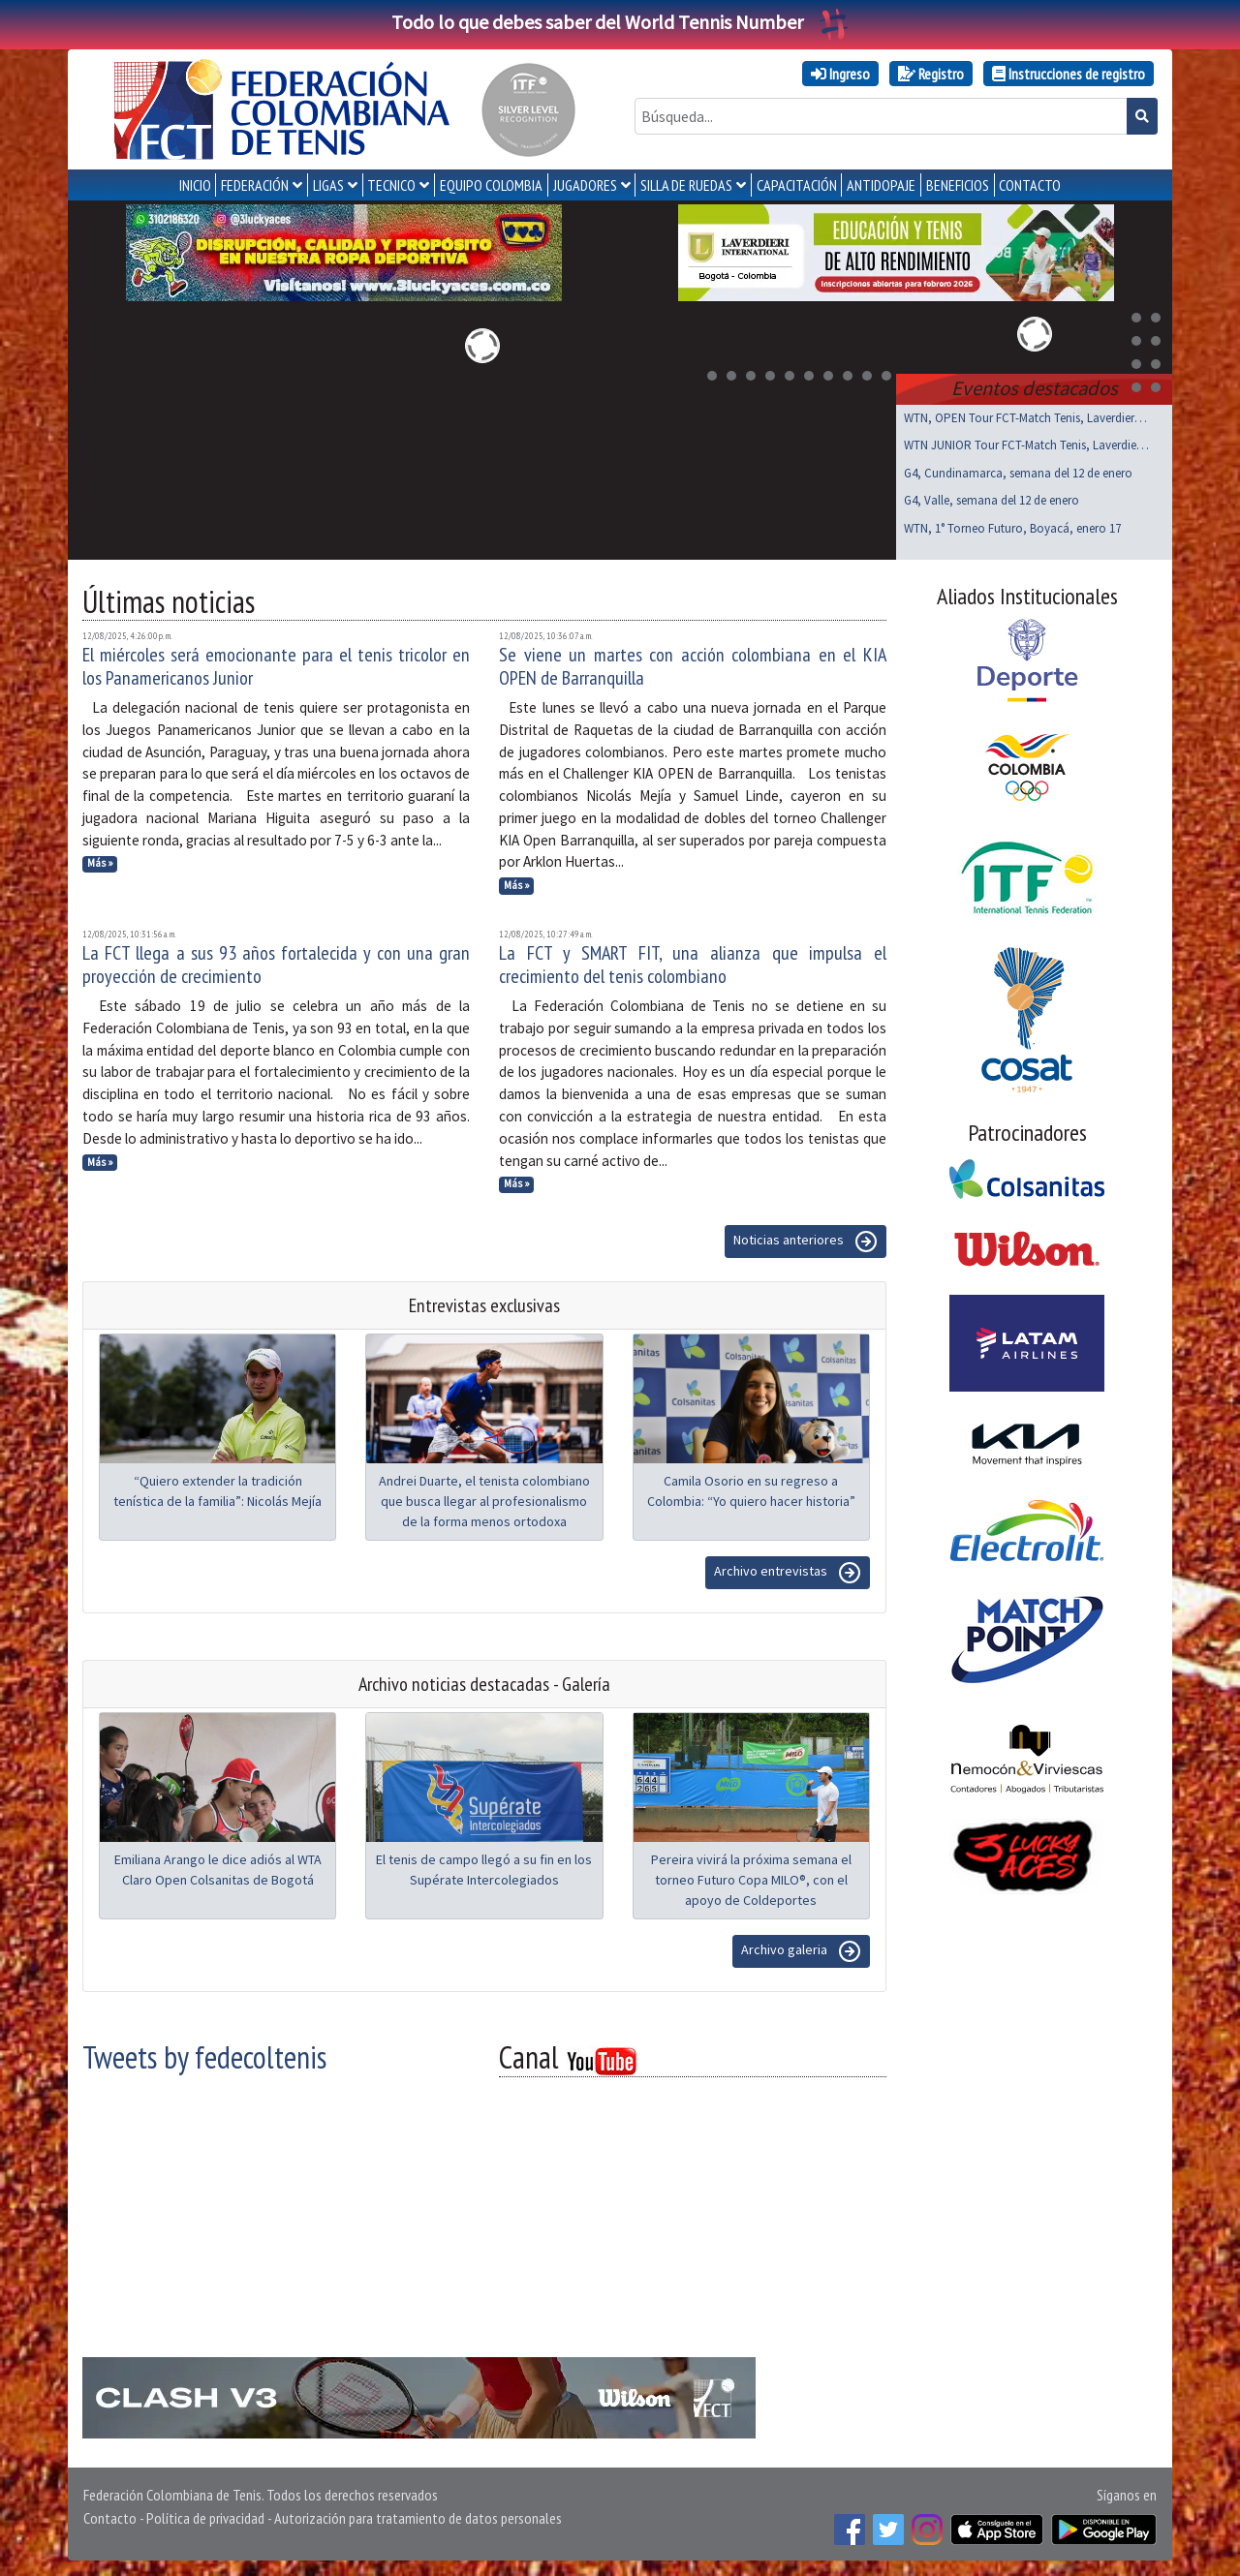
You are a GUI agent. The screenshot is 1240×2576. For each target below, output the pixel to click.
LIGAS (328, 185)
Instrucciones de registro (1068, 73)
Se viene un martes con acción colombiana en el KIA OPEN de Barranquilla (692, 666)
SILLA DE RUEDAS (686, 185)
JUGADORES (585, 185)
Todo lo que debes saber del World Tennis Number (620, 22)
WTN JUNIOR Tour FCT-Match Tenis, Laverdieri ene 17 (1026, 445)
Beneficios (957, 185)
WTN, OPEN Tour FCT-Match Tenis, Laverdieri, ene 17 (1026, 418)
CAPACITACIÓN (797, 185)
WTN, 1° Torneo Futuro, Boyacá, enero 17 (1012, 528)
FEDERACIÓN (255, 185)
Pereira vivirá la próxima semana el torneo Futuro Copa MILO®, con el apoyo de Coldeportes (751, 1880)
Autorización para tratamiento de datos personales (418, 2518)
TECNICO (391, 185)
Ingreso (840, 73)
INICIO (195, 185)
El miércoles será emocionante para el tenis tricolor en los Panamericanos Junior (276, 666)
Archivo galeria (801, 1951)
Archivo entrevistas (787, 1572)
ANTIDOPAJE (881, 185)
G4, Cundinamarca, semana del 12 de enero (1018, 473)
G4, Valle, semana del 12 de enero (991, 500)
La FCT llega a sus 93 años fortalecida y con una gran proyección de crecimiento (276, 964)
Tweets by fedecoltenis (204, 2057)
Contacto (110, 2518)
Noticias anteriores (805, 1241)
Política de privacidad (205, 2518)
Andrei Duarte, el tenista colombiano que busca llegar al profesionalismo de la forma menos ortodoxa (484, 1501)
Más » (100, 863)
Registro (931, 73)
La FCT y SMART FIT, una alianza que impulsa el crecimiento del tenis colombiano (692, 964)
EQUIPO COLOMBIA (491, 185)
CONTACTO (1030, 185)
